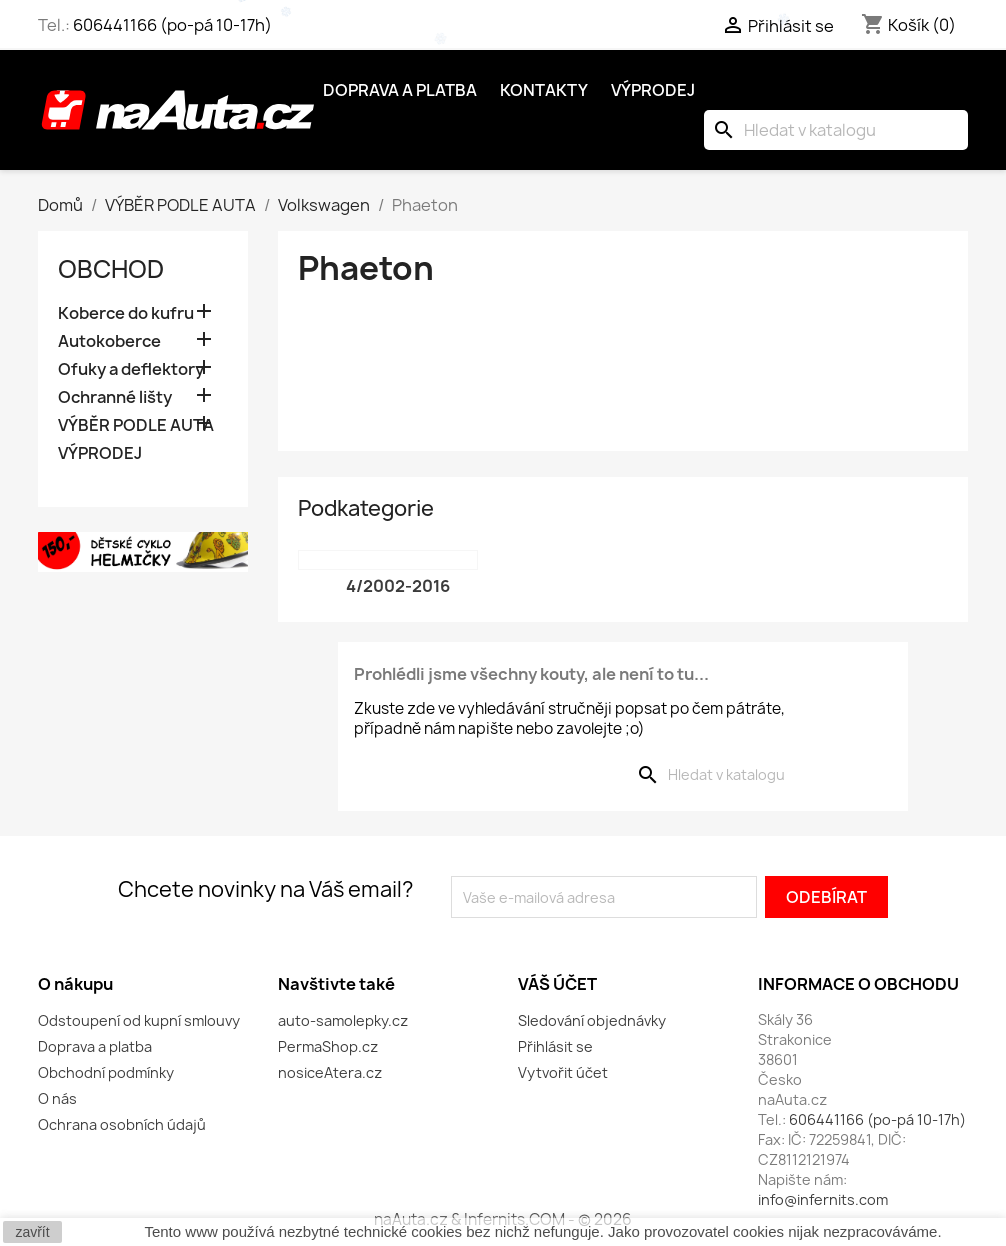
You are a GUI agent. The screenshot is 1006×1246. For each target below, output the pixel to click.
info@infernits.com (823, 1199)
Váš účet (557, 984)
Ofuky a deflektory (131, 369)
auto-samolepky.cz (343, 1020)
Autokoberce (109, 341)
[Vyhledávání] (836, 130)
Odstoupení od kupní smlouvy (139, 1020)
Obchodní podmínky (106, 1072)
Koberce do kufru (126, 313)
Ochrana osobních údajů (122, 1124)
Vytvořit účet (563, 1072)
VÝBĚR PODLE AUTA (136, 425)
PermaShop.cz (328, 1046)
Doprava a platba (400, 90)
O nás (57, 1098)
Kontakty (544, 90)
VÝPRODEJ (100, 453)
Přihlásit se (555, 1046)
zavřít (32, 1232)
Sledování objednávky (592, 1020)
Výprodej (653, 90)
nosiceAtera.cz (330, 1072)
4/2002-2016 (398, 586)
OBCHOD (111, 269)
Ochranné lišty (115, 397)
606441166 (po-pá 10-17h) (172, 25)
